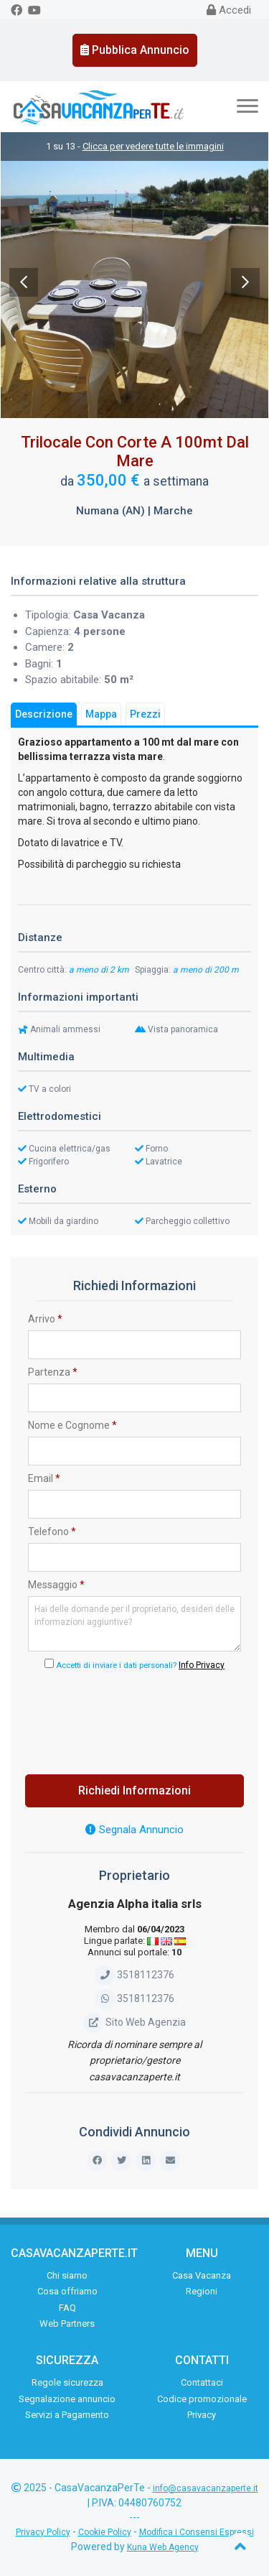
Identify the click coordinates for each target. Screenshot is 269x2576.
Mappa (101, 714)
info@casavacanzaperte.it (205, 2488)
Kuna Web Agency (163, 2547)
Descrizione (43, 714)
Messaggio (56, 1584)
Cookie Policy (104, 2532)
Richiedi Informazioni (134, 1790)
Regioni (201, 2291)
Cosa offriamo (67, 2291)
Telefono (52, 1531)
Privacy (201, 2414)
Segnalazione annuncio (67, 2399)
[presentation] (137, 1718)
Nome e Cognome (72, 1425)
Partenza (52, 1372)
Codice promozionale (202, 2399)
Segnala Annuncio (134, 1829)
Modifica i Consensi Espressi (196, 2532)
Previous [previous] (23, 282)
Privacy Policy (43, 2532)
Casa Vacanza (201, 2275)
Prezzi (145, 714)
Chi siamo (67, 2275)
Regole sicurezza (67, 2382)
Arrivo (45, 1319)
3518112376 (134, 1974)
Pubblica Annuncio (134, 50)
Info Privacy (202, 1665)
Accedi (229, 10)
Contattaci (202, 2382)
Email (44, 1478)
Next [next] (245, 282)
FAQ (67, 2307)
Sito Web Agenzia (134, 2022)
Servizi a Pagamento (67, 2414)
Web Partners (67, 2323)
